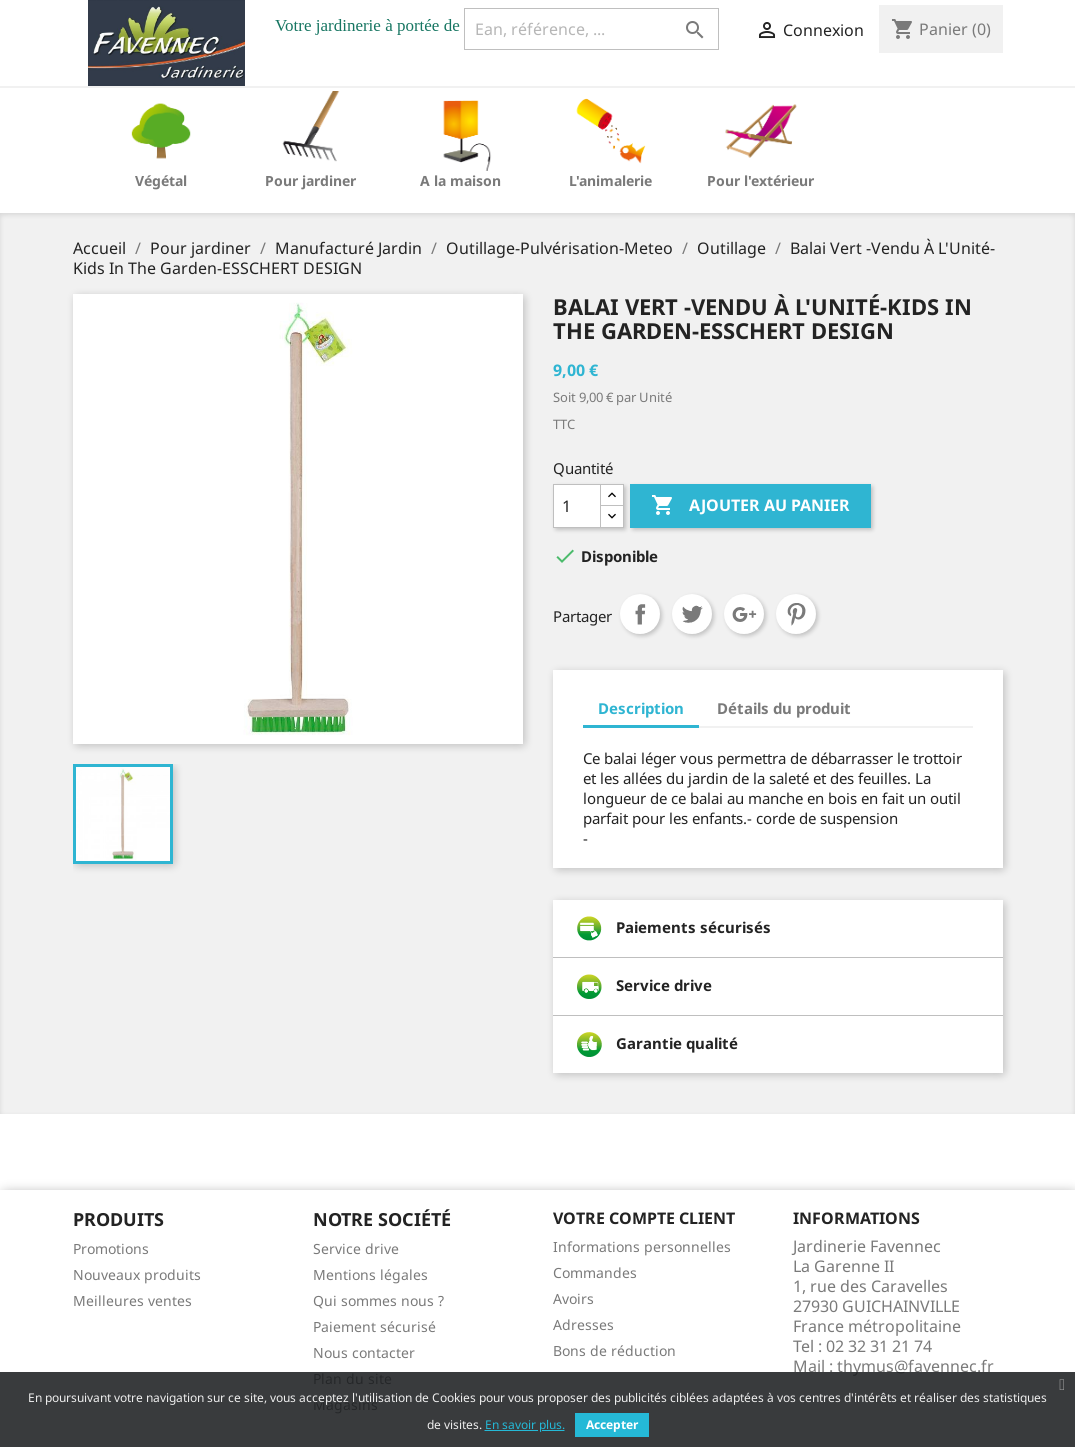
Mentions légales (370, 1274)
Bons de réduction (614, 1350)
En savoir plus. (525, 1424)
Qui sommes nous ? (378, 1300)
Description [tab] (641, 708)
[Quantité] (577, 506)
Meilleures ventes (132, 1300)
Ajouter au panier (750, 506)
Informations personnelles (642, 1246)
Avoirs (573, 1298)
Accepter (612, 1424)
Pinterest (796, 614)
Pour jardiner (310, 180)
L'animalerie (610, 180)
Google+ (744, 614)
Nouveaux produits (137, 1274)
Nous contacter (364, 1352)
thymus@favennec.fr (915, 1366)
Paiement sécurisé (374, 1326)
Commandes (595, 1272)
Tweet (692, 614)
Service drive (356, 1248)
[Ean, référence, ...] (591, 29)
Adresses (583, 1324)
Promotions (111, 1248)
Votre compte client (644, 1218)
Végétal (161, 180)
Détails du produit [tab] (784, 708)
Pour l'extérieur (760, 180)
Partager (640, 614)
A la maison (460, 180)
